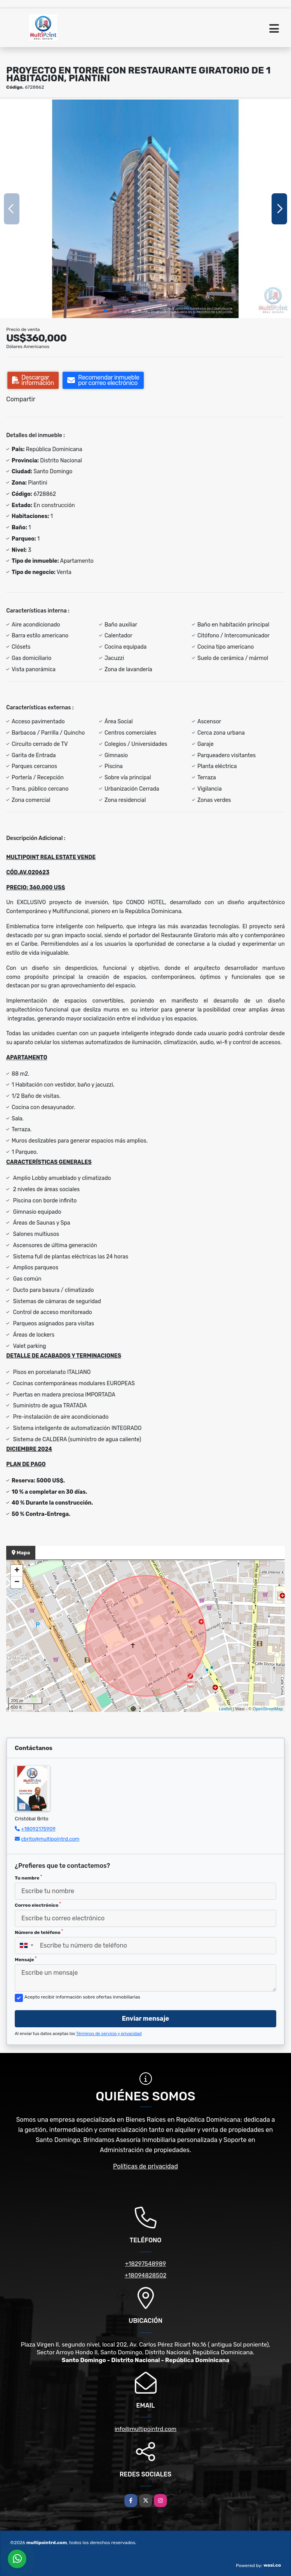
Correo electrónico (38, 1905)
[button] (105, 310)
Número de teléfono (39, 1932)
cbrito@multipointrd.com (50, 1839)
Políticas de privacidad (145, 2166)
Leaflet (225, 1708)
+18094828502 (146, 2275)
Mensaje (26, 1959)
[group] (145, 209)
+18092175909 (38, 1829)
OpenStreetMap (268, 1708)
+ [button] (16, 1571)
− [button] (16, 1582)
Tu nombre (28, 1877)
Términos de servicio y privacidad (109, 2033)
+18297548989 (145, 2263)
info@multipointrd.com (145, 2429)
